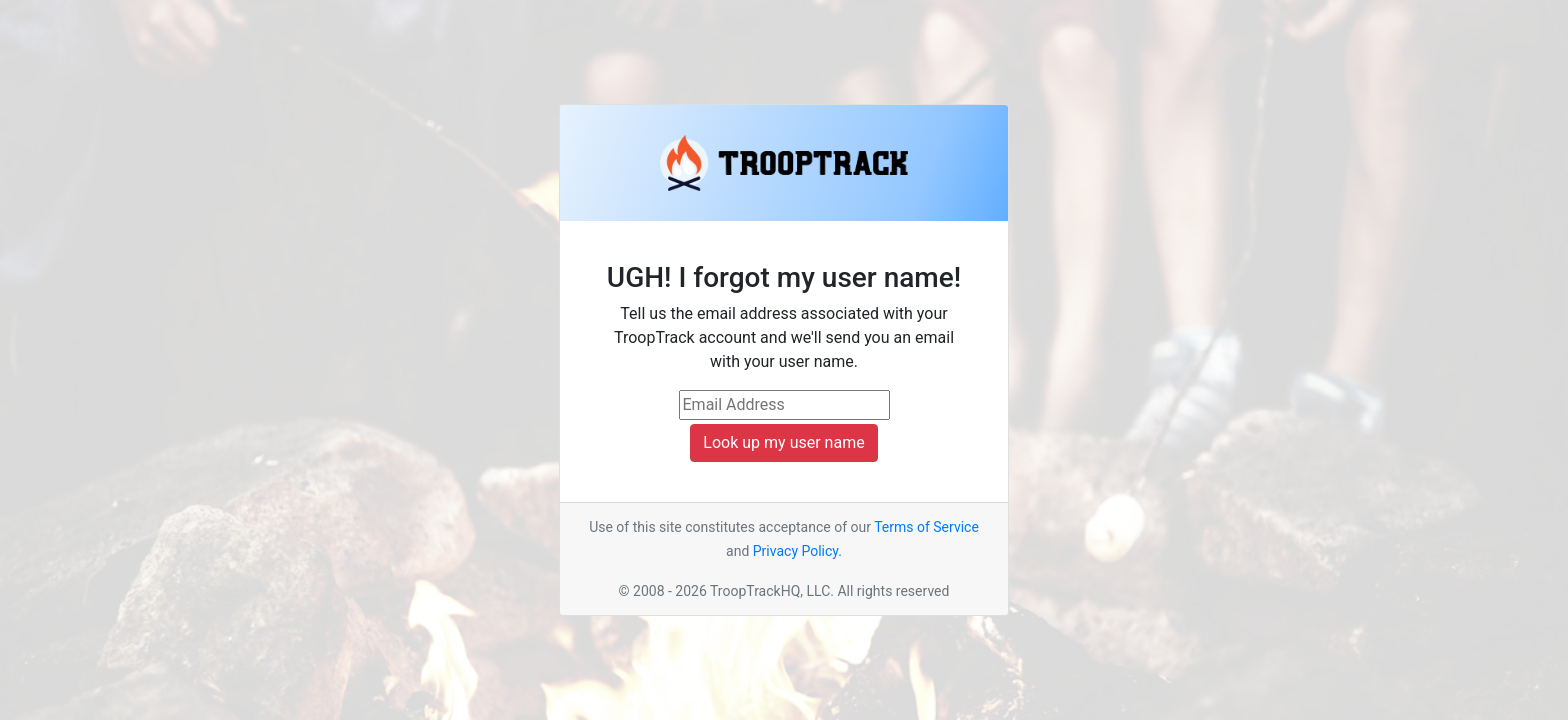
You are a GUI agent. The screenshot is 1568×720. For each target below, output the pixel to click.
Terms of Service (926, 527)
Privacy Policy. (797, 551)
